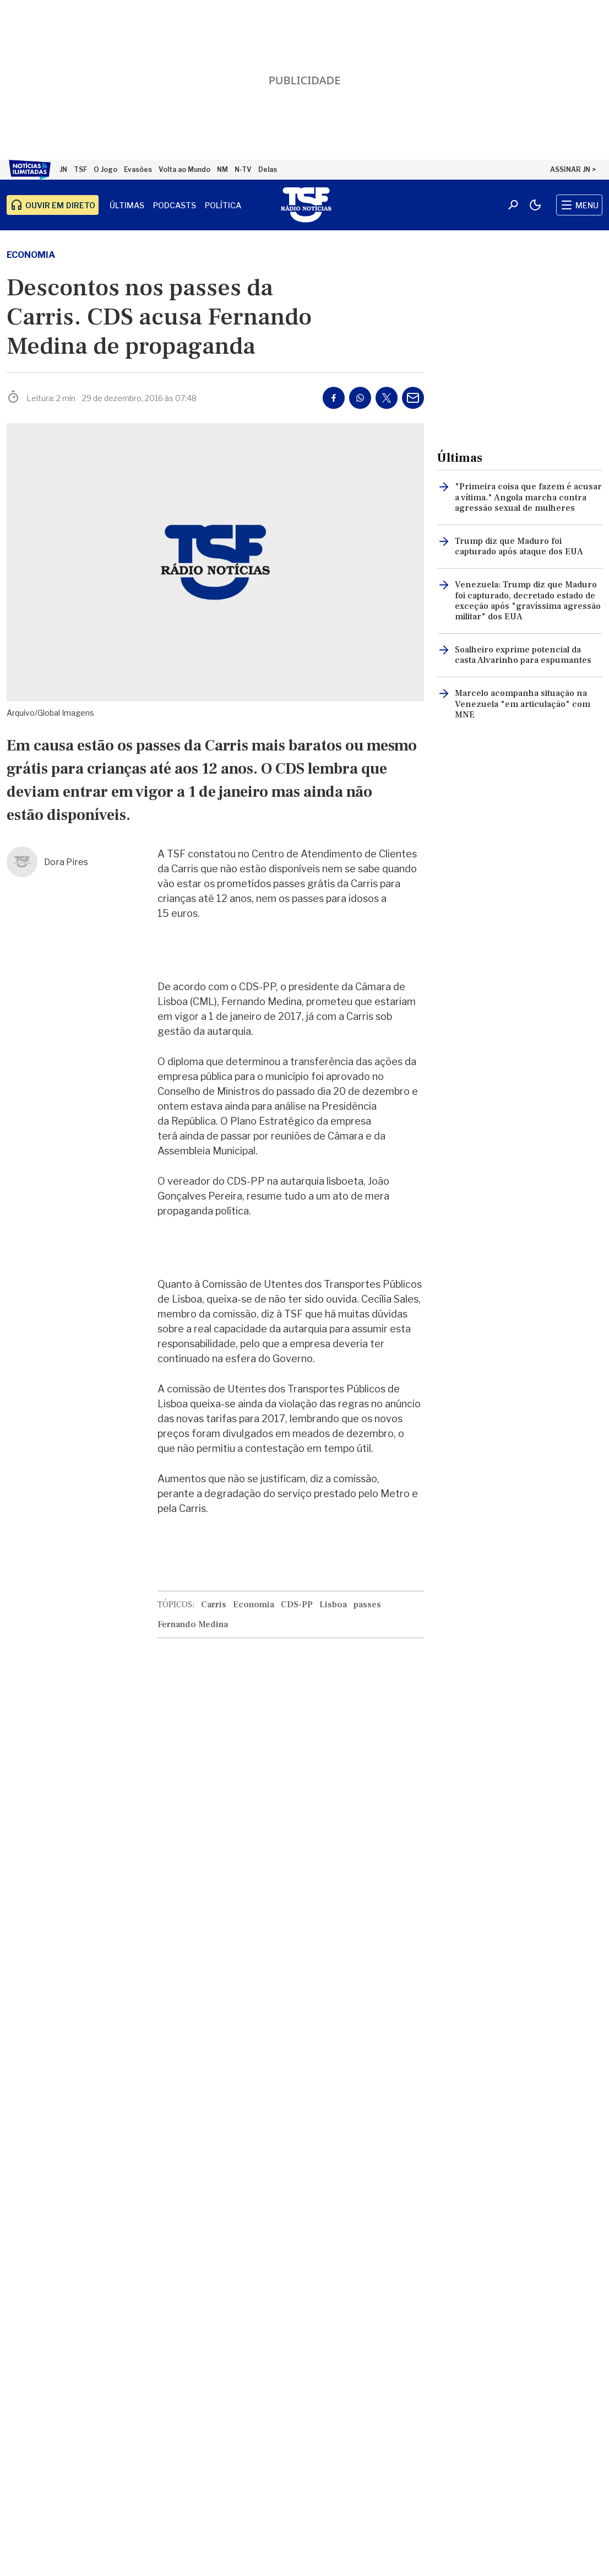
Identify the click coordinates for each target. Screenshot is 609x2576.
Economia (31, 255)
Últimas (127, 205)
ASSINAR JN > (573, 169)
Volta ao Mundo (184, 169)
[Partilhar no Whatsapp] (360, 398)
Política (223, 205)
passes (367, 1604)
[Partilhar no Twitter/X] (387, 398)
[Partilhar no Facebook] (334, 398)
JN (63, 169)
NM (222, 169)
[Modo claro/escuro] (535, 205)
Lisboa (333, 1604)
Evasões (138, 169)
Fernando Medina (192, 1624)
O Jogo (105, 169)
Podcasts (174, 205)
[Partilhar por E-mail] (413, 398)
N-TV (243, 169)
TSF (80, 169)
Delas (267, 169)
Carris (213, 1604)
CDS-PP (297, 1604)
